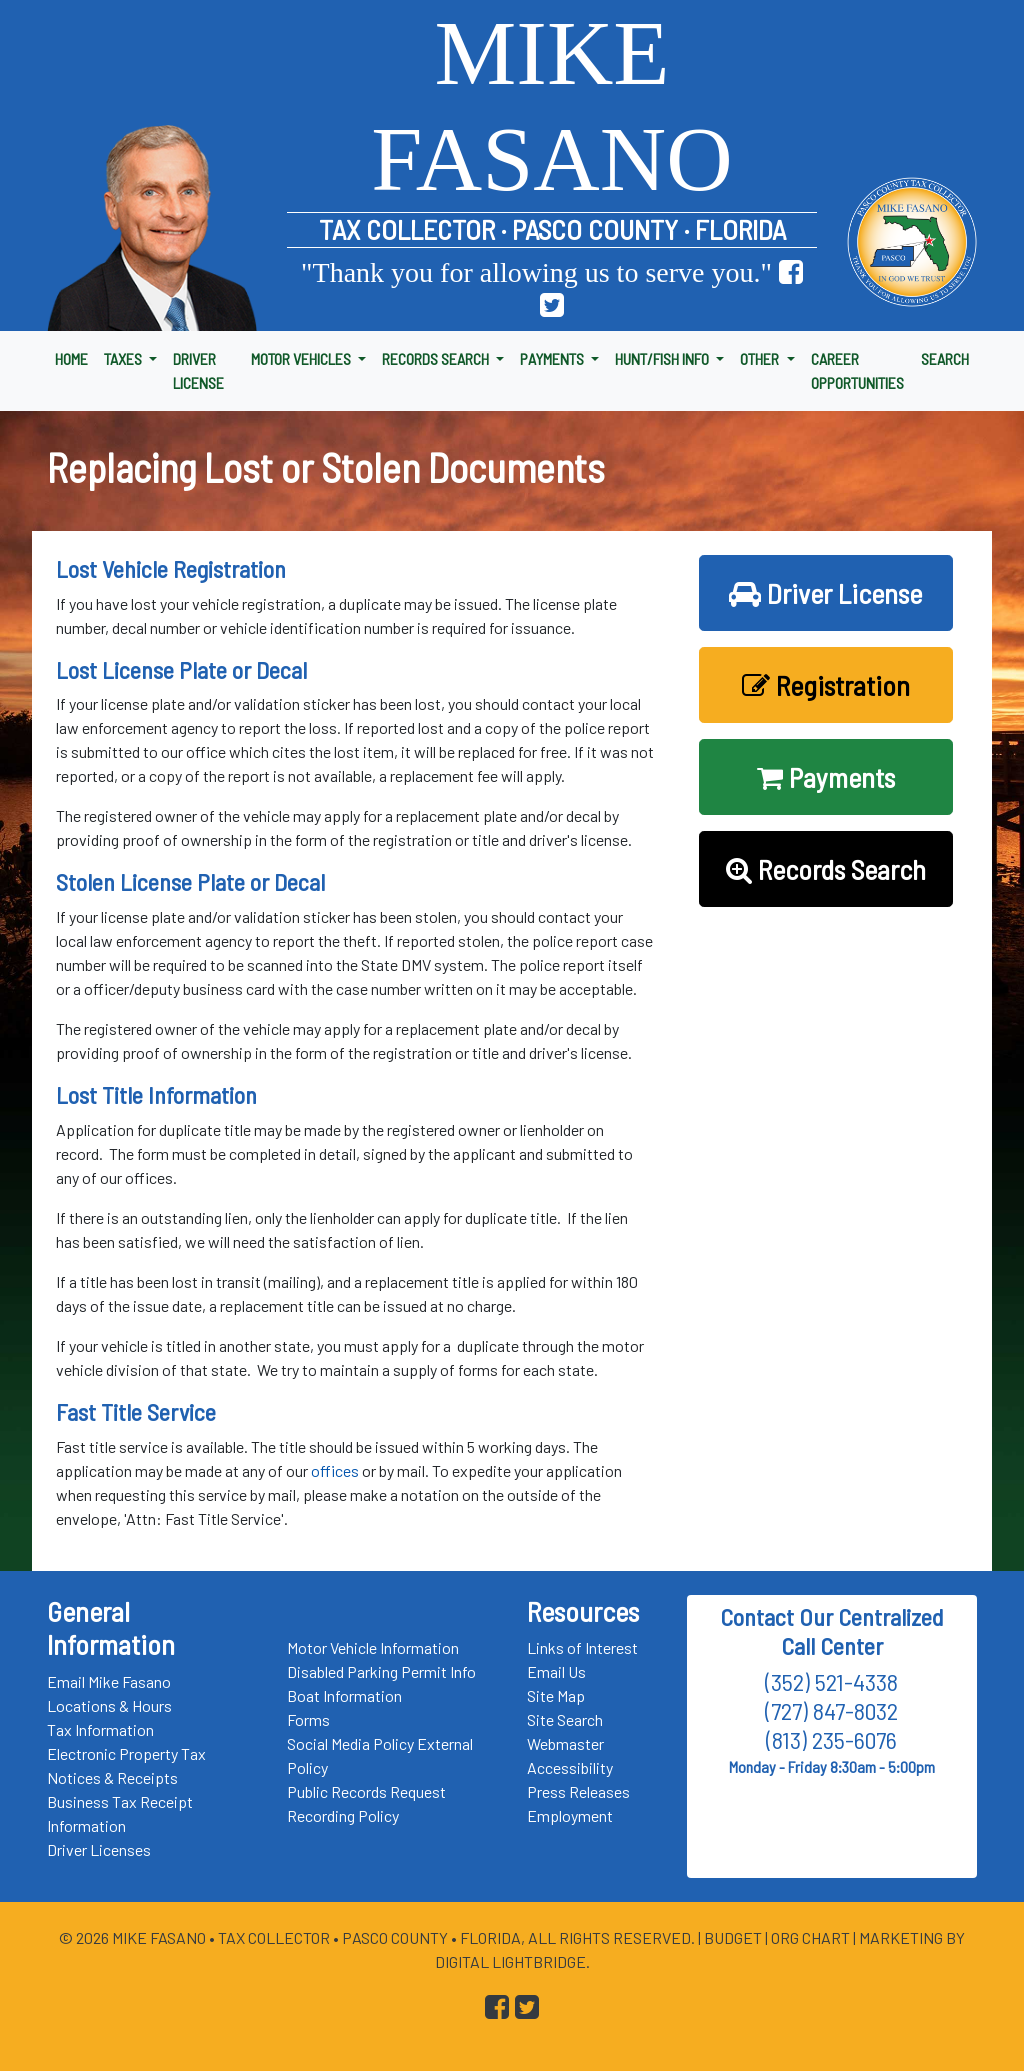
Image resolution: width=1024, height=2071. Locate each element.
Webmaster (565, 1743)
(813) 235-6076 (831, 1739)
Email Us (556, 1671)
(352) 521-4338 (831, 1681)
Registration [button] (826, 685)
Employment (570, 1815)
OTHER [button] (761, 358)
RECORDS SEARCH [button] (437, 358)
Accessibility (570, 1767)
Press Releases (578, 1791)
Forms (308, 1719)
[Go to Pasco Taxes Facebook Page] (791, 272)
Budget (733, 1937)
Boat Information (344, 1695)
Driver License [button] (825, 593)
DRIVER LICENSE (198, 370)
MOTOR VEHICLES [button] (302, 358)
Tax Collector (275, 1937)
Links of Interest (582, 1647)
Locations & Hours (109, 1705)
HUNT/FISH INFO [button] (663, 358)
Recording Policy (343, 1815)
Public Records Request (366, 1791)
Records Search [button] (826, 869)
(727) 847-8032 (831, 1710)
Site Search (565, 1719)
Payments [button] (826, 777)
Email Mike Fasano (109, 1681)
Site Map (556, 1695)
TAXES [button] (124, 358)
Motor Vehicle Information (373, 1647)
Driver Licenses (99, 1849)
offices (335, 1470)
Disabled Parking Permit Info (381, 1671)
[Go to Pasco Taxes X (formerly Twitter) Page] (552, 305)
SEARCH (945, 358)
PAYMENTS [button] (553, 358)
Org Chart (810, 1937)
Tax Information (100, 1729)
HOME (71, 358)
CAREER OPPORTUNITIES (857, 370)
